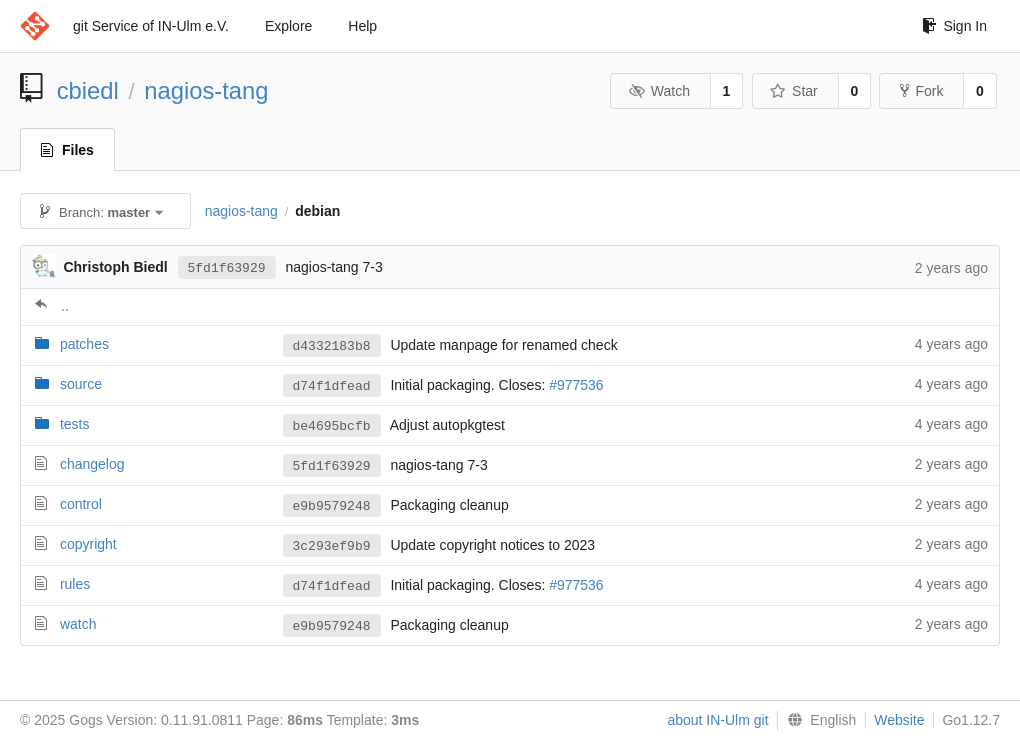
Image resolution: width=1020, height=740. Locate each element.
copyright (88, 544)
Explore (288, 26)
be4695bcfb (332, 426)
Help (362, 26)
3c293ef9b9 (332, 546)
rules (75, 584)
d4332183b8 (332, 346)
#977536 (576, 386)
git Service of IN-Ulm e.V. (151, 26)
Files (67, 150)
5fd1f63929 (227, 267)
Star (794, 91)
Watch (659, 91)
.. (65, 306)
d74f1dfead (332, 386)
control (81, 504)
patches (84, 344)
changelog (92, 464)
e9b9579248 (332, 506)
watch (78, 624)
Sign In (954, 26)
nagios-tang (206, 90)
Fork (921, 91)
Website (899, 720)
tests (75, 424)
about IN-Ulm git (717, 720)
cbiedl (88, 90)
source (81, 384)
